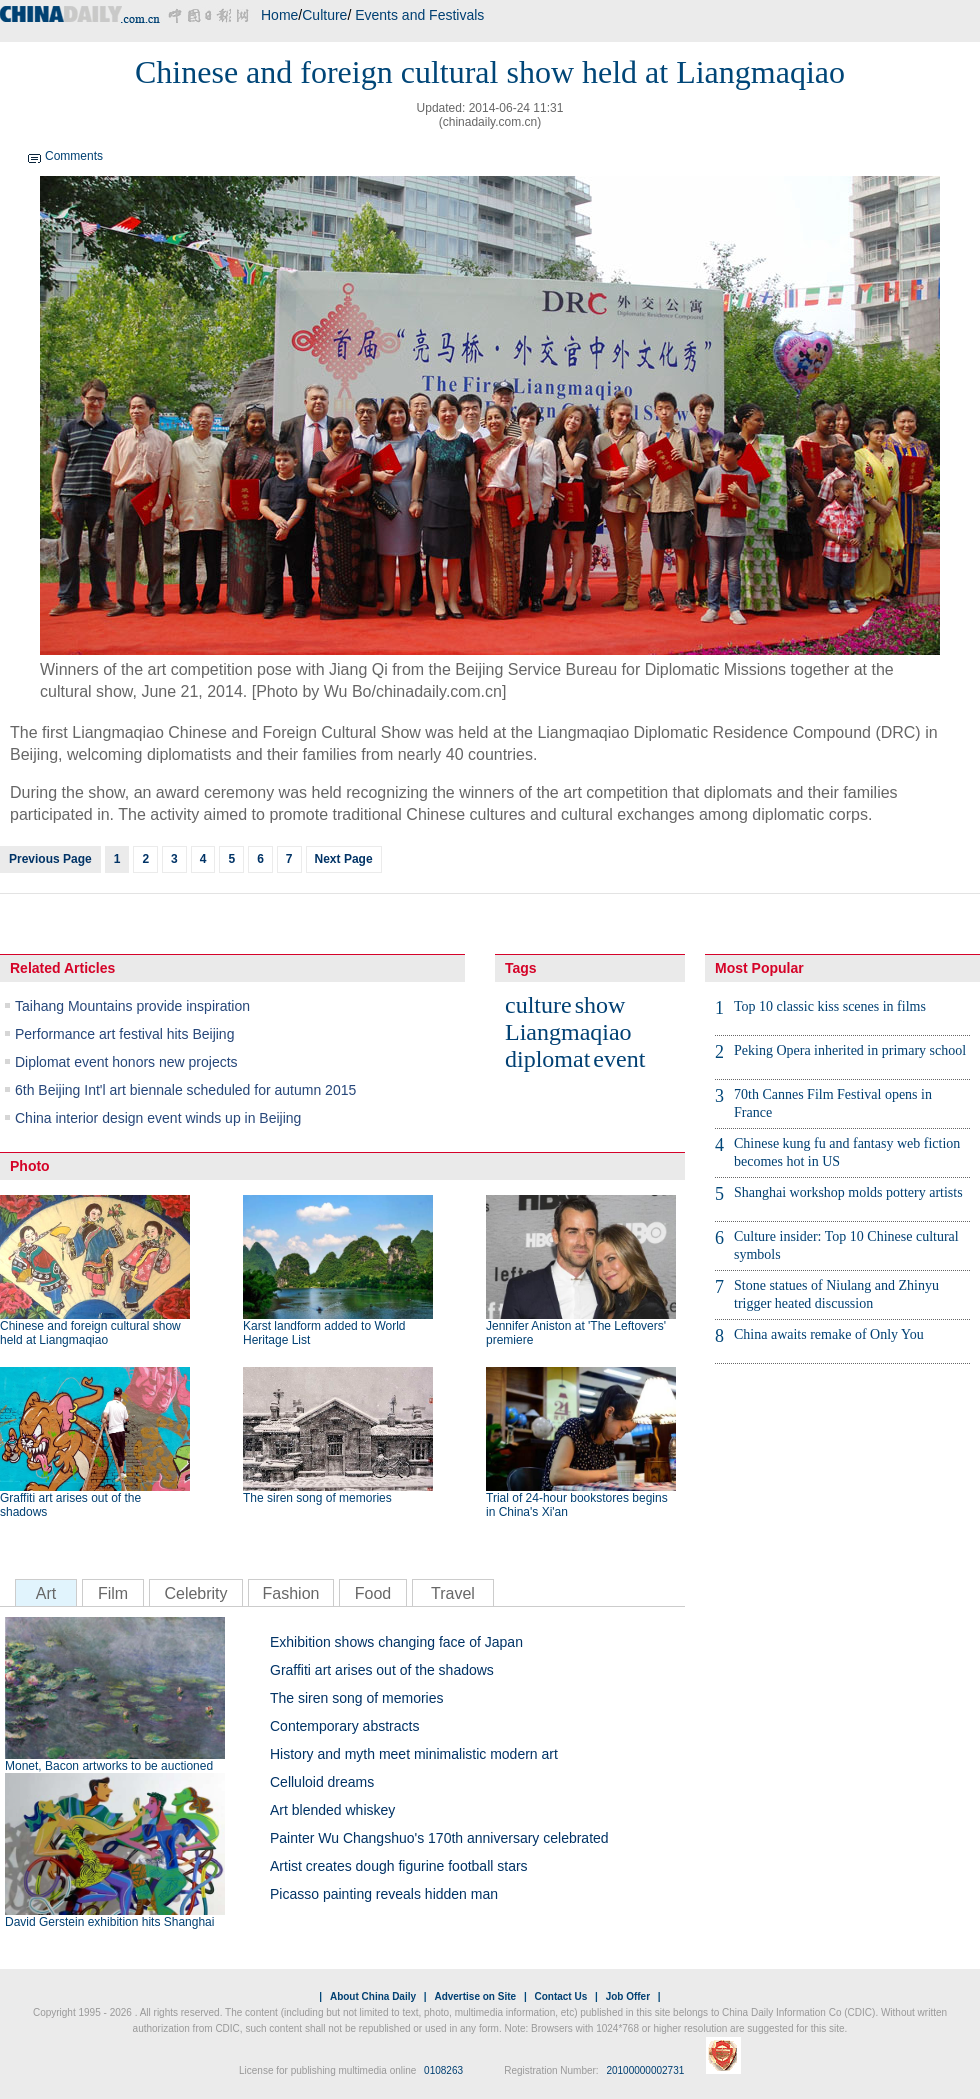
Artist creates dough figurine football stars (399, 1866)
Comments (74, 156)
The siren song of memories (317, 1498)
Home (279, 15)
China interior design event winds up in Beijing (158, 1118)
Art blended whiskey (332, 1810)
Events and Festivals (419, 15)
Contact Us (560, 1996)
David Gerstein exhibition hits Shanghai (109, 1922)
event (619, 1059)
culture (538, 1005)
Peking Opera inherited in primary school (850, 1050)
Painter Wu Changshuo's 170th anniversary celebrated (439, 1838)
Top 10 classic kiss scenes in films (830, 1006)
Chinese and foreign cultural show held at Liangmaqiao (90, 1333)
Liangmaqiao (568, 1032)
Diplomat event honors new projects (126, 1062)
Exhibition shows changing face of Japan (396, 1642)
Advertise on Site (475, 1996)
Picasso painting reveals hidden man (384, 1894)
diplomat (547, 1059)
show (600, 1005)
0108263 (443, 2070)
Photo (30, 1166)
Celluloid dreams (322, 1782)
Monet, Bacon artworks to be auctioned (109, 1766)
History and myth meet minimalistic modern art (414, 1754)
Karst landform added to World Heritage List (324, 1333)
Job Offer (628, 1996)
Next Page (344, 859)
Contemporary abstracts (344, 1726)
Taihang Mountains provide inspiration (132, 1006)
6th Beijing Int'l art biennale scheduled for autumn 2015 (185, 1090)
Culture (324, 15)
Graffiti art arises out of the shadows (70, 1505)
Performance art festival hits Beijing (124, 1034)
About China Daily (373, 1996)
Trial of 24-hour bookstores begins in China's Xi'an (577, 1505)
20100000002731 (645, 2070)
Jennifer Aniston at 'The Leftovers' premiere (576, 1333)
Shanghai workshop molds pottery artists (848, 1192)
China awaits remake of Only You (829, 1334)
